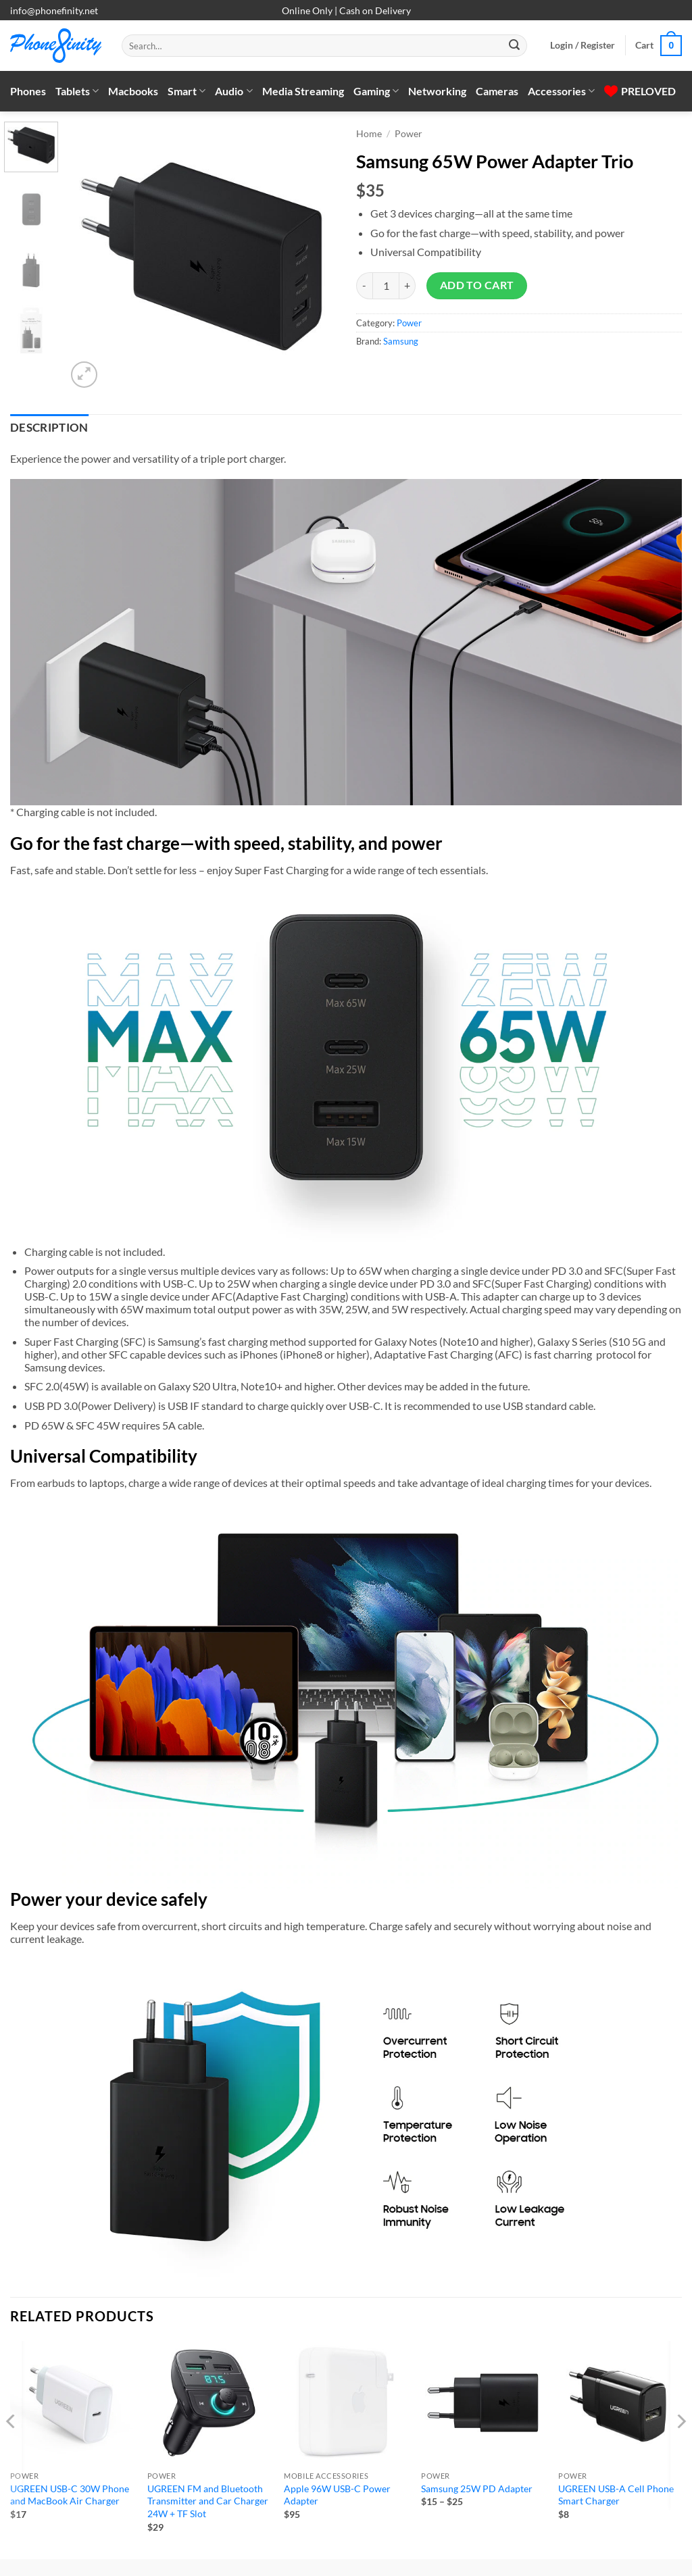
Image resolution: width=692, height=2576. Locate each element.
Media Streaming (303, 90)
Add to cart (477, 285)
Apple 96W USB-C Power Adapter (337, 2495)
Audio (233, 91)
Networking (437, 90)
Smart (186, 91)
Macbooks (133, 90)
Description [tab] (49, 427)
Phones (28, 90)
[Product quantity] (385, 285)
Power (408, 133)
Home (369, 133)
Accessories (561, 91)
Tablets (77, 91)
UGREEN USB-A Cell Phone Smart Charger (616, 2495)
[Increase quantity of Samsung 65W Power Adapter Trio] (407, 285)
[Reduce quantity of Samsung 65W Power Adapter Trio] (364, 285)
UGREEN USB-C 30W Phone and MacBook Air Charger (69, 2495)
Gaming (376, 91)
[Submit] (514, 45)
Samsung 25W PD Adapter (477, 2488)
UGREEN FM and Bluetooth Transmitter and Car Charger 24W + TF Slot (207, 2501)
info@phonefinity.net (54, 10)
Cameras (497, 90)
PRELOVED (640, 90)
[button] (582, 45)
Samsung (400, 341)
